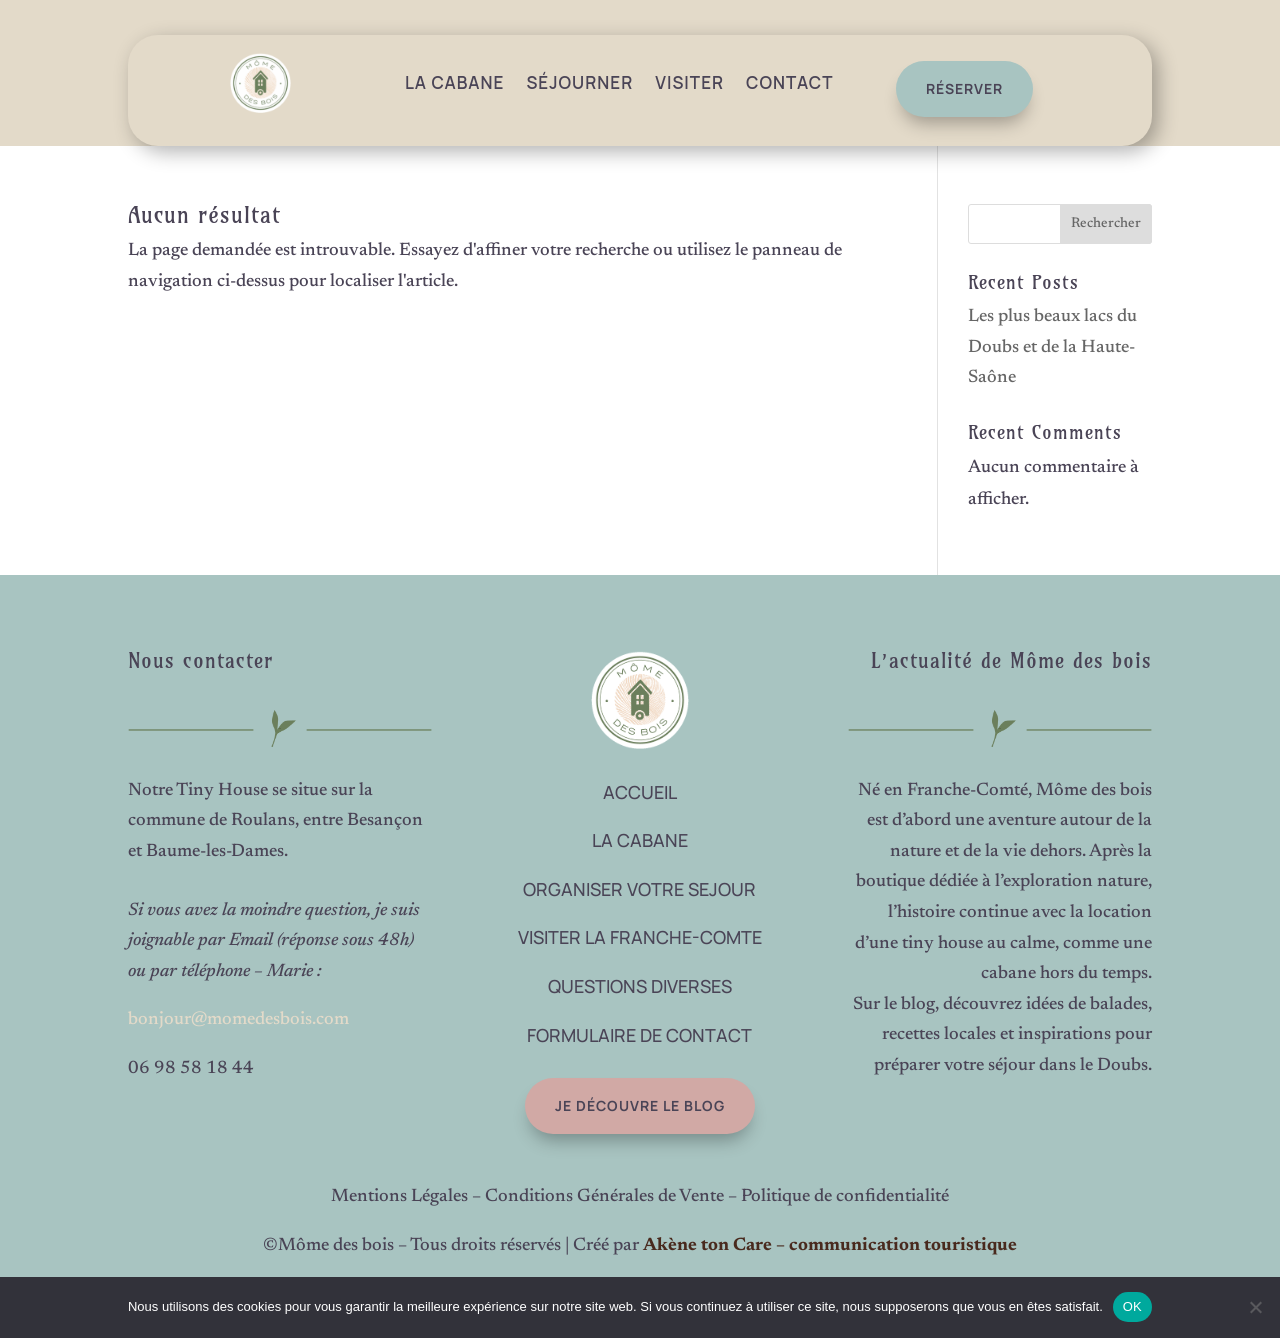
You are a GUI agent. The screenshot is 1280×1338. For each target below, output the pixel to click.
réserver (956, 88)
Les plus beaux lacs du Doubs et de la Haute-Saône (1052, 347)
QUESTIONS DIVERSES (640, 986)
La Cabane (455, 82)
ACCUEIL (640, 792)
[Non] (1255, 1307)
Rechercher (1106, 224)
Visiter (689, 82)
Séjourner (579, 82)
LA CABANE (640, 840)
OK (1132, 1306)
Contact (789, 82)
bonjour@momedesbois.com (238, 1020)
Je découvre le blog (588, 1105)
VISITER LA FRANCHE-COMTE (640, 937)
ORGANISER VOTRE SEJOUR (639, 889)
